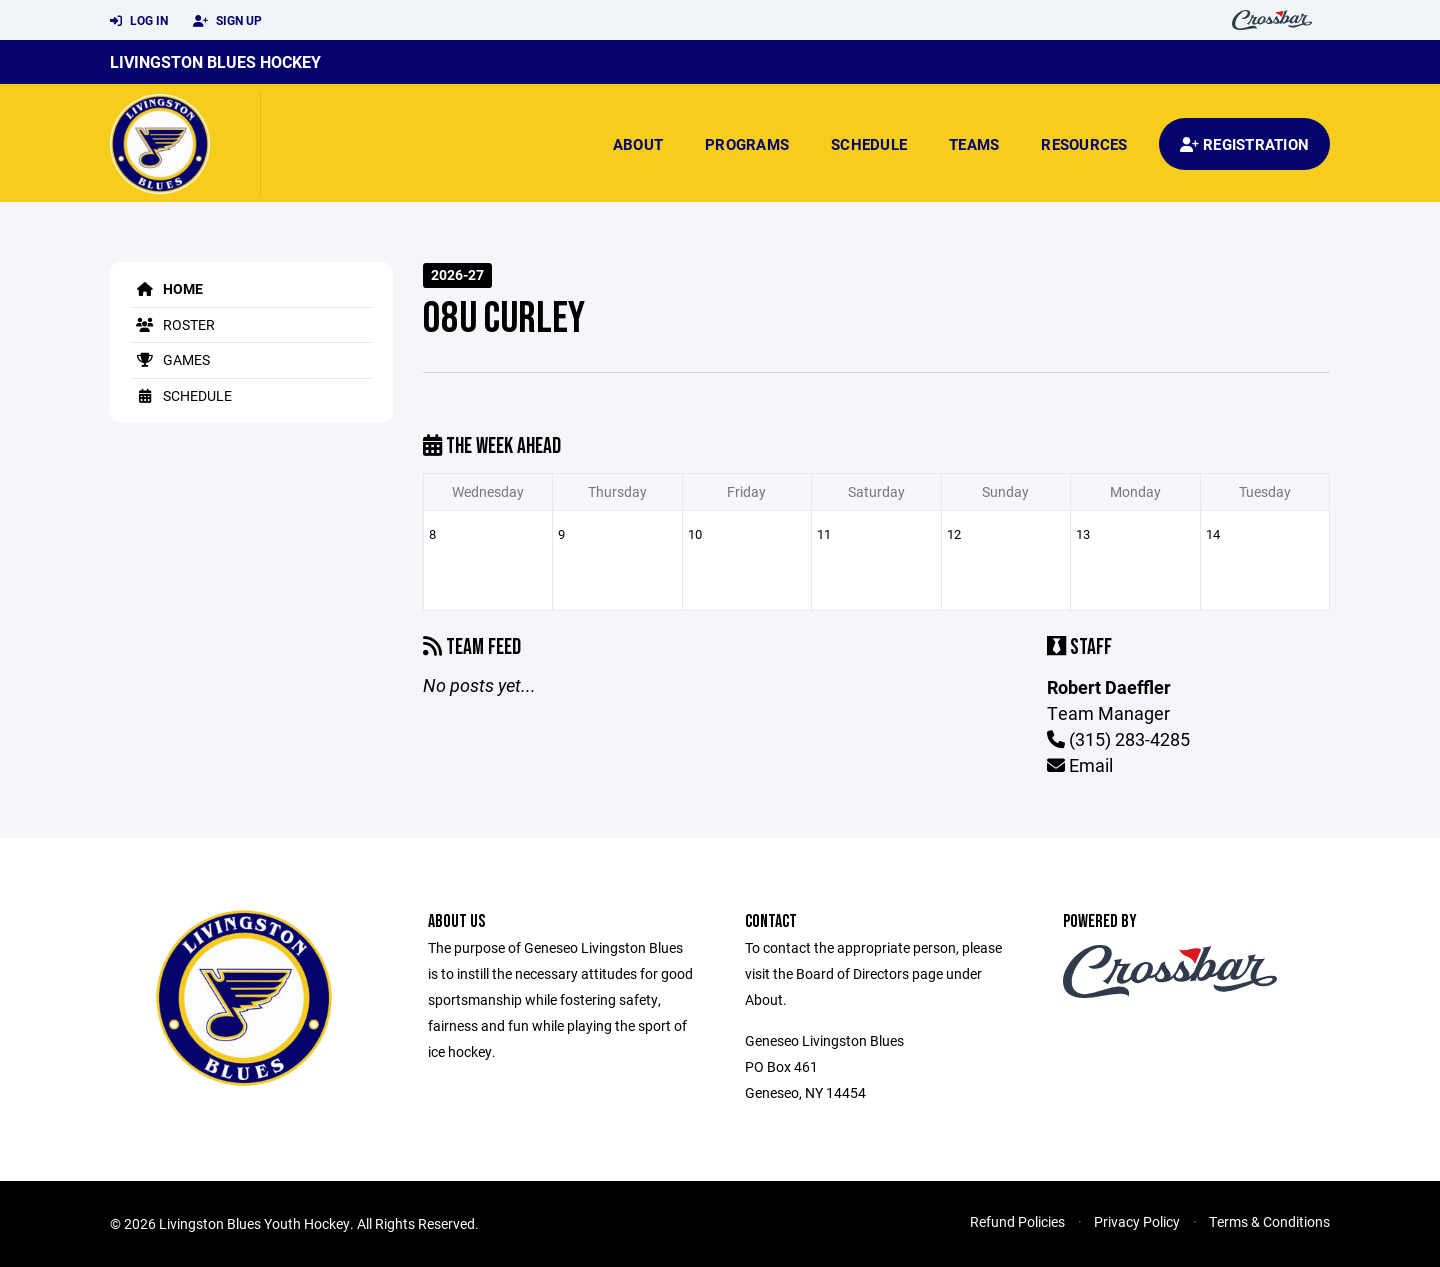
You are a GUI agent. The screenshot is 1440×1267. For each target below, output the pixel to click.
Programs (747, 144)
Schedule (869, 144)
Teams (974, 144)
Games (170, 359)
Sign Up (227, 21)
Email (1080, 765)
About (638, 144)
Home (166, 288)
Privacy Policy (1137, 1221)
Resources (1084, 144)
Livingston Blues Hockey (215, 61)
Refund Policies (1017, 1221)
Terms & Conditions (1269, 1221)
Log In (139, 21)
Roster (172, 324)
